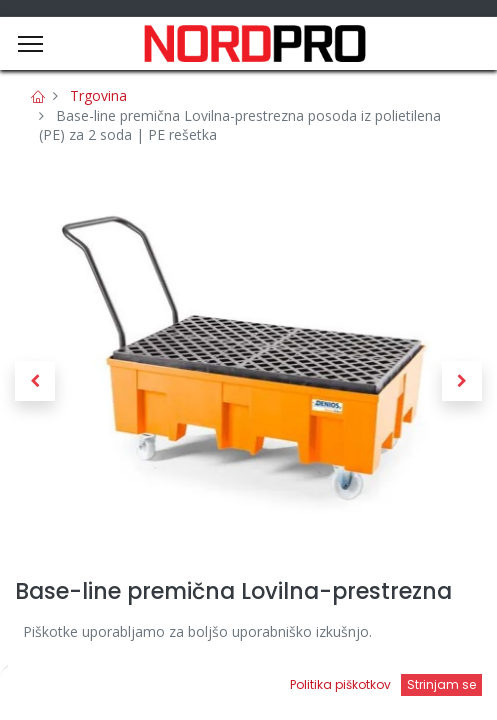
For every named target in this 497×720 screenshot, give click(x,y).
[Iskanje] (187, 685)
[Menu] (30, 44)
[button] (35, 381)
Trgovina (98, 95)
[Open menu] (310, 691)
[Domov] (66, 685)
